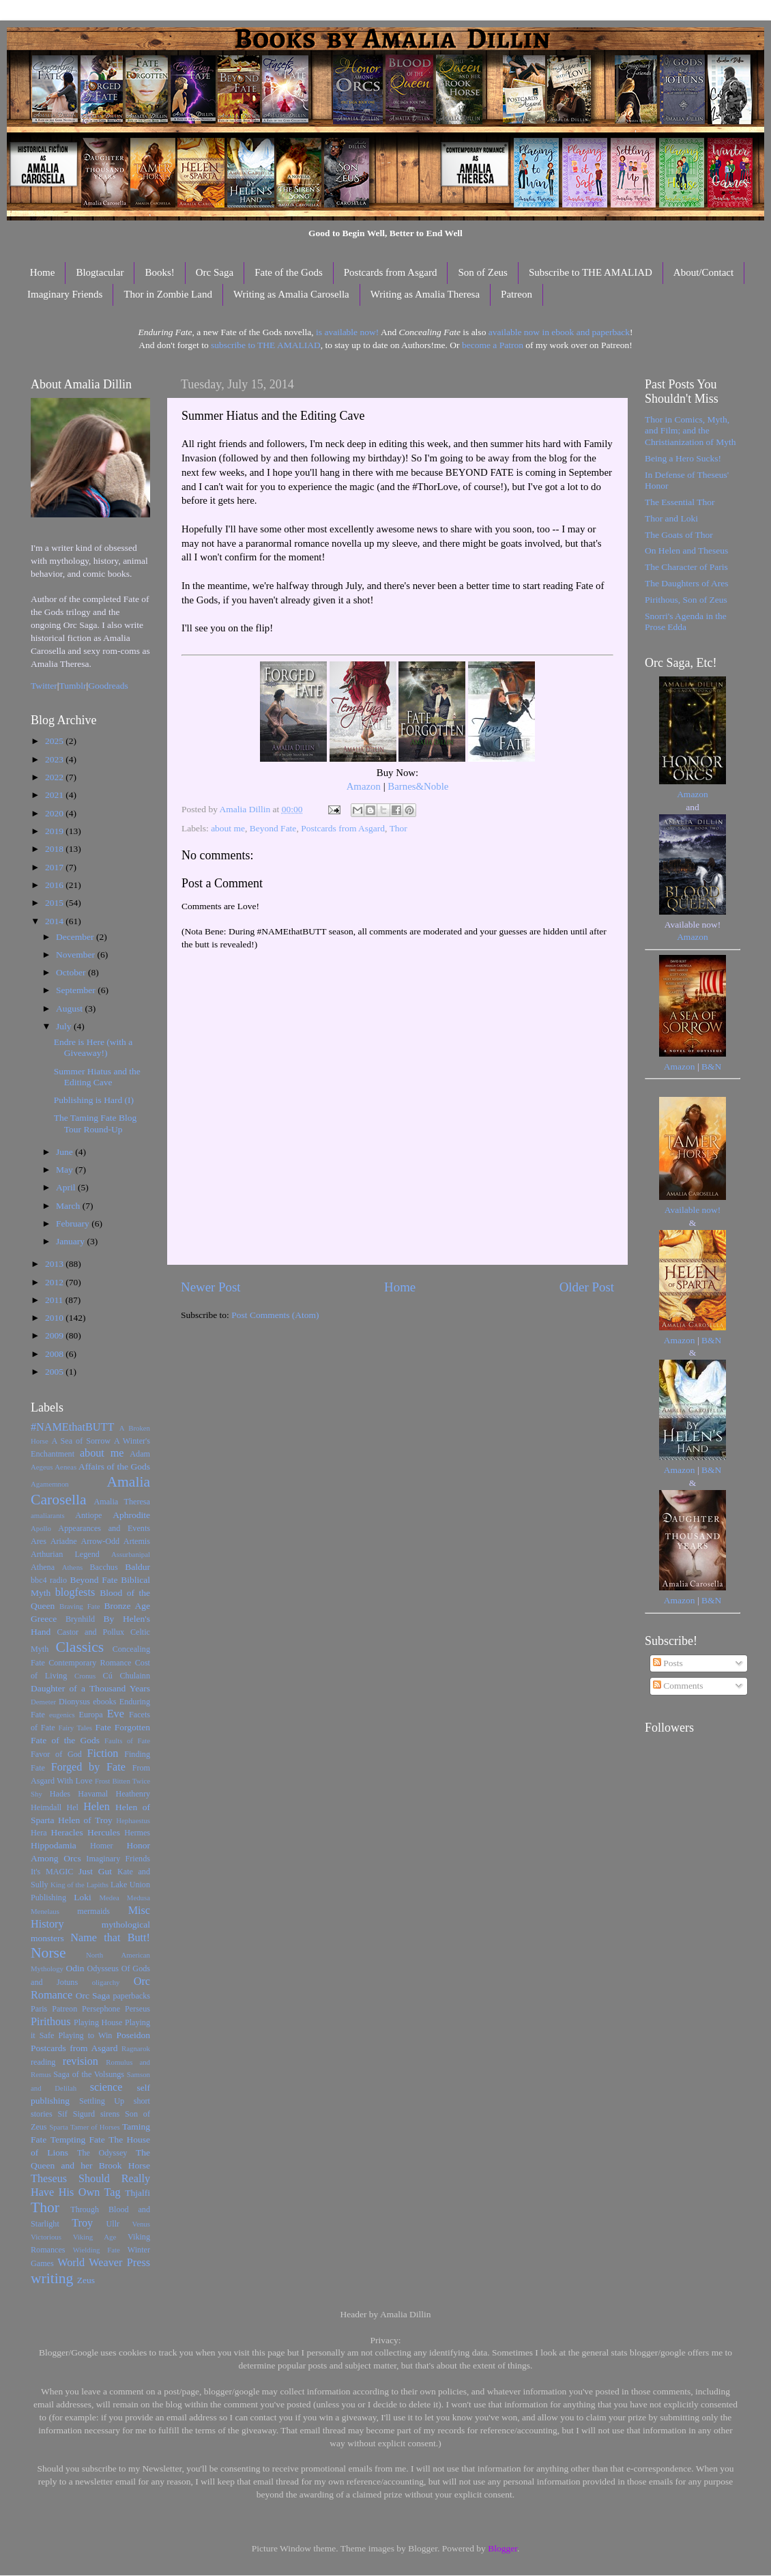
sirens (109, 2114)
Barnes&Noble (418, 786)
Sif (63, 2114)
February (73, 1223)
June (65, 1152)
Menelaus (45, 1911)
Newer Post (211, 1287)
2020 (55, 813)
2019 (55, 831)
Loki (82, 1897)
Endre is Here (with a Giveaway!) (93, 1047)
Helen (96, 1807)
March (69, 1206)
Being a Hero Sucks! (683, 458)
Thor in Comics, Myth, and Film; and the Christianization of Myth (690, 430)
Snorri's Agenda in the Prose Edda (686, 621)
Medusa (138, 1897)
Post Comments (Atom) (275, 1315)
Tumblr (73, 686)
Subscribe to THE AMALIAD (590, 272)
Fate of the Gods (288, 272)
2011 (55, 1300)
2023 (55, 759)
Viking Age (95, 2237)
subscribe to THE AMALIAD (266, 345)
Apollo (41, 1528)
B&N (711, 1066)
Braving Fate (79, 1606)
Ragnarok (135, 2048)
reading (43, 2062)
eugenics (62, 1715)
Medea (109, 1897)
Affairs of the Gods (114, 1466)
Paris (39, 2009)
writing (52, 2278)
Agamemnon (50, 1484)
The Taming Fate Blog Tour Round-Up (95, 1123)
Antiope (88, 1515)
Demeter (43, 1702)
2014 (55, 921)
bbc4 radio (49, 1580)
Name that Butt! (110, 1938)
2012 (55, 1282)
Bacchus (104, 1567)
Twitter (44, 686)
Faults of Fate (127, 1740)
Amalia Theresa (121, 1501)
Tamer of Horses (95, 2127)
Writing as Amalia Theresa (425, 294)
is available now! (347, 332)
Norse (48, 1953)
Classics (79, 1647)
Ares (38, 1541)
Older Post (586, 1287)
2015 (55, 903)
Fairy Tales (75, 1727)
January (71, 1241)
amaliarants (48, 1515)
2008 (55, 1354)
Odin (75, 1968)
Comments (678, 1685)
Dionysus (74, 1701)
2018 (55, 849)
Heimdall (46, 1807)
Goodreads (108, 686)
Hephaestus (133, 1820)
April (67, 1187)
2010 (55, 1318)
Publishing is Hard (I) (94, 1100)
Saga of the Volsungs (88, 2074)
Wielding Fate (96, 2250)
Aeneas (65, 1467)
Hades (60, 1794)
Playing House (98, 2022)
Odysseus (103, 1968)
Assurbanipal (130, 1554)
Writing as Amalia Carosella (291, 294)
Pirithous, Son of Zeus (686, 600)
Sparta (58, 2127)
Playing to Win (86, 2035)
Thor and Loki (671, 518)
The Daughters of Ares (687, 583)
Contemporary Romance (89, 1663)
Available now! (693, 1210)
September (77, 990)
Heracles (67, 1832)
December (76, 937)
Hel (72, 1807)
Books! (159, 272)
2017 (55, 867)
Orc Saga (214, 272)
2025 (55, 741)
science (106, 2087)
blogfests (75, 1592)
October (72, 972)
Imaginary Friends (64, 294)
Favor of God (56, 1754)
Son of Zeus (483, 272)
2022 (55, 777)
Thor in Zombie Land (167, 294)
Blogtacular (99, 272)
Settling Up (101, 2101)
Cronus (85, 1676)
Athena (43, 1567)
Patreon (516, 294)
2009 (55, 1335)
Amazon (364, 786)
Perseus (137, 2009)
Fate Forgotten (122, 1727)
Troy (82, 2223)
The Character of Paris (686, 567)
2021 (55, 795)
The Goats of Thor (679, 535)
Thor (398, 828)
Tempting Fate (77, 2139)
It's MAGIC (52, 1871)
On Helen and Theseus (686, 550)
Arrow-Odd (100, 1541)
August (70, 1008)
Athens (72, 1567)
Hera (39, 1832)
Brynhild (80, 1619)
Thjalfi (137, 2193)
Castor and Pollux (90, 1632)
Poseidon (134, 2035)
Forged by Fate (88, 1767)
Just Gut (95, 1871)
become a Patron (492, 345)
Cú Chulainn (126, 1675)
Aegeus (42, 1467)
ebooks (104, 1701)
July (65, 1026)
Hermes (137, 1832)
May (65, 1169)
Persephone (101, 2009)
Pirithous (50, 2022)
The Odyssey (102, 2153)
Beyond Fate (273, 828)
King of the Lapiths (79, 1884)
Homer (101, 1845)
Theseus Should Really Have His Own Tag (90, 2186)
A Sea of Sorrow (81, 1441)
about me (228, 828)
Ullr (113, 2224)
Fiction (103, 1753)
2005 (55, 1371)
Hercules (103, 1832)
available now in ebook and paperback (559, 332)
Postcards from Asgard (390, 272)
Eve (115, 1714)
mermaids (93, 1911)
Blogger (502, 2548)
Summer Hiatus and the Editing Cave (97, 1076)
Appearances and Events (104, 1528)
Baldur (137, 1567)
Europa (91, 1714)
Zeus (86, 2280)
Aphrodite (131, 1515)
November (76, 954)
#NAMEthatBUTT (72, 1427)
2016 (55, 885)
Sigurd (84, 2114)
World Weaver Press (103, 2263)
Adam (140, 1454)
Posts (668, 1663)
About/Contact (703, 272)
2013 (55, 1264)
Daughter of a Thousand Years (90, 1688)
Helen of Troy (85, 1820)
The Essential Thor (679, 502)
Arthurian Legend (65, 1554)
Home (42, 272)
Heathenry (132, 1794)
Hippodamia (53, 1845)
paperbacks (131, 1996)
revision (80, 2061)
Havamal (93, 1794)
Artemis (136, 1541)
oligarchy (106, 1982)
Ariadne (63, 1541)
